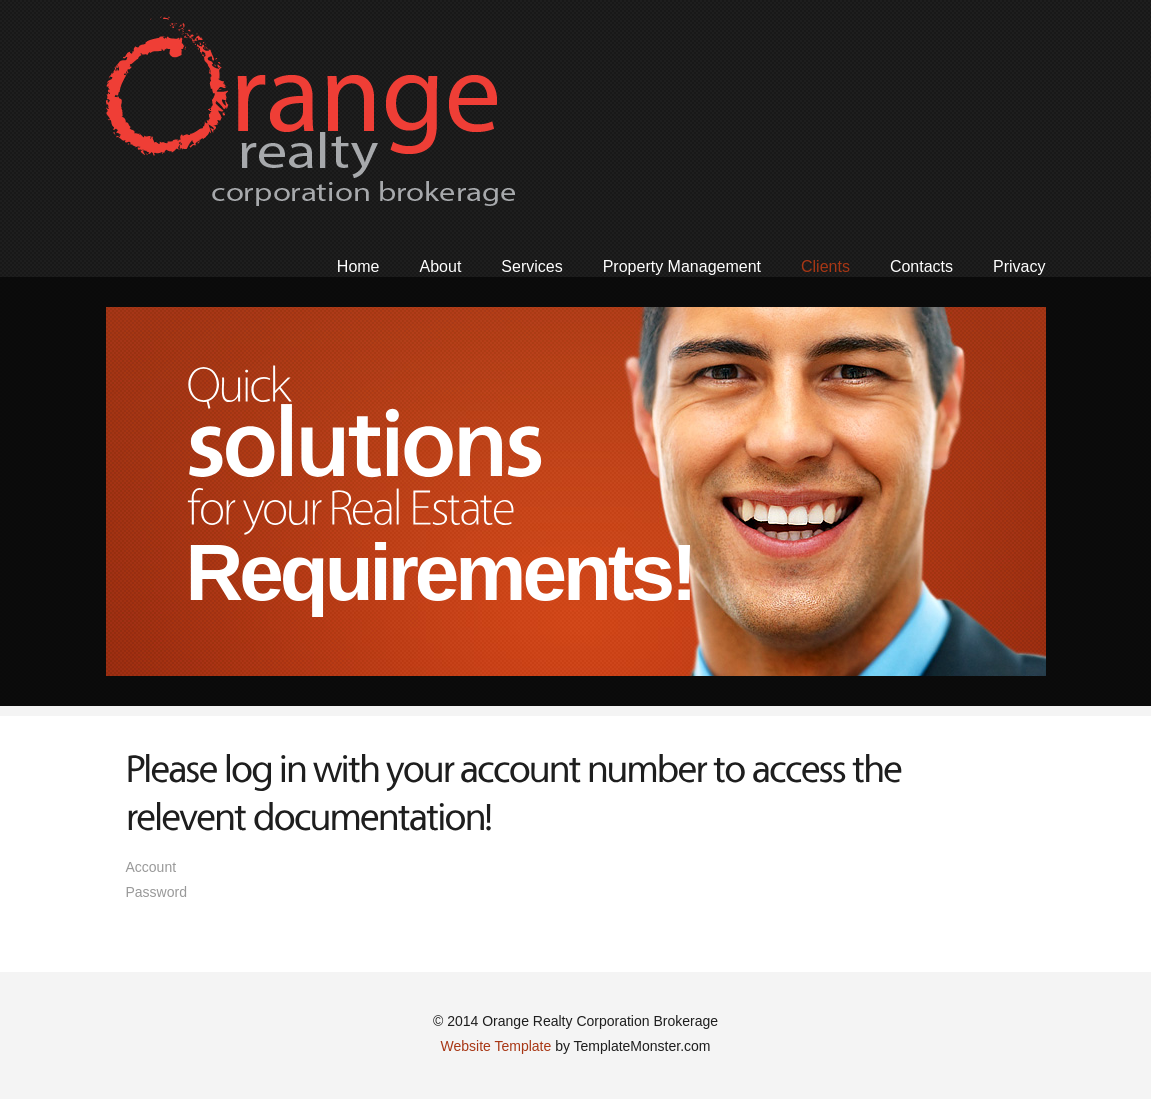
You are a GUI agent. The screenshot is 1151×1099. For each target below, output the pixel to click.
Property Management (682, 266)
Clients (825, 266)
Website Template (495, 1046)
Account (237, 867)
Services (531, 266)
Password (156, 892)
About (441, 266)
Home (358, 266)
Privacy (1019, 266)
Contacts (921, 266)
